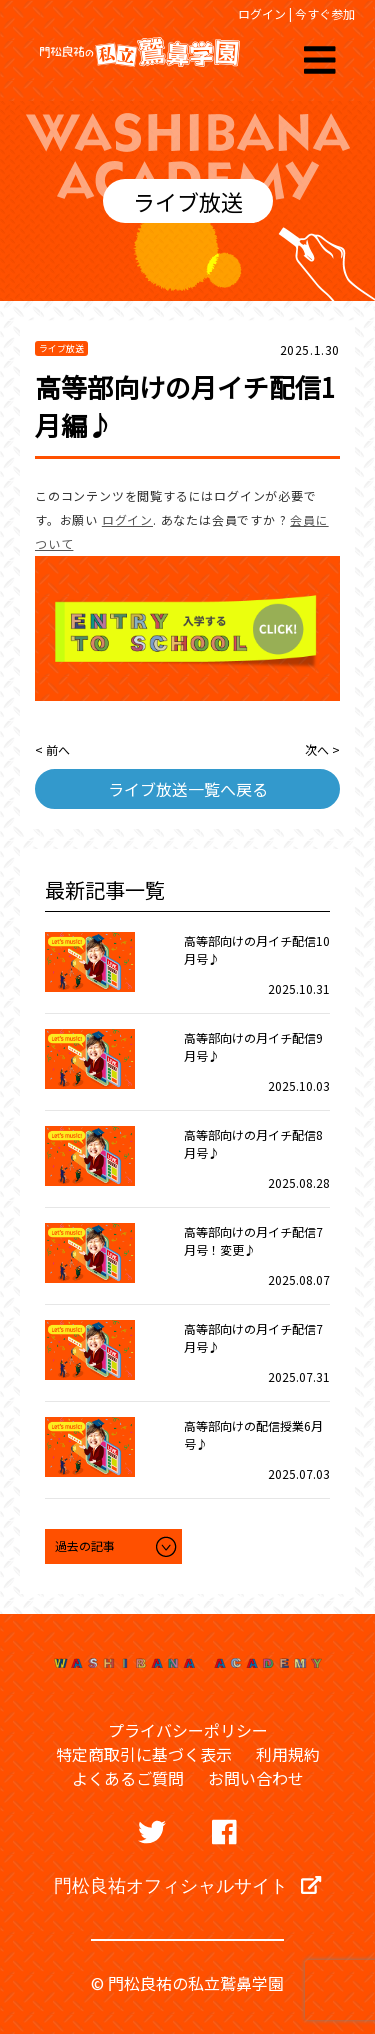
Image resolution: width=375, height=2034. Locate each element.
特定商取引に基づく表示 (144, 1754)
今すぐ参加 (325, 13)
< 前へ (52, 749)
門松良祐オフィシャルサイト (187, 1885)
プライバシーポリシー (188, 1730)
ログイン (262, 13)
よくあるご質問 (128, 1778)
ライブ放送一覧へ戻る (188, 789)
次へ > (322, 749)
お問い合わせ (256, 1778)
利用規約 (288, 1754)
